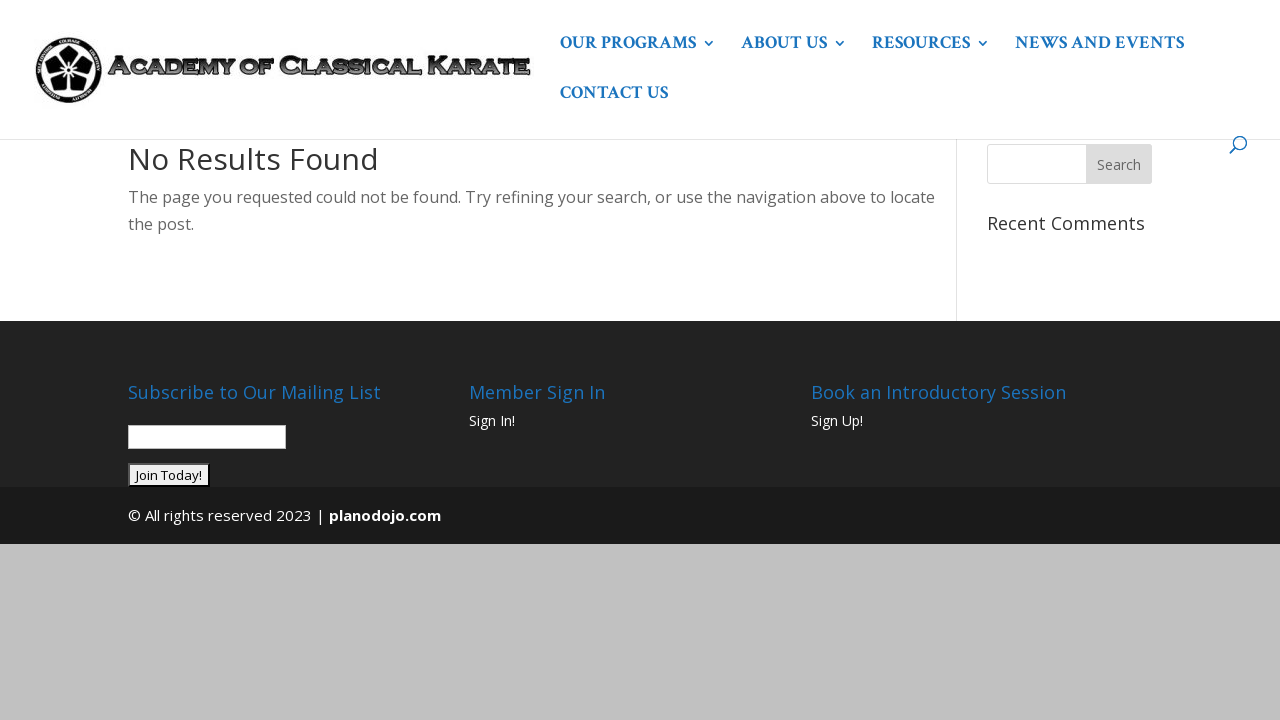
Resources (921, 45)
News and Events (1099, 45)
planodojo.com (385, 515)
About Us (784, 45)
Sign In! (492, 420)
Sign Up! (837, 420)
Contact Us (614, 95)
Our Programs (628, 45)
